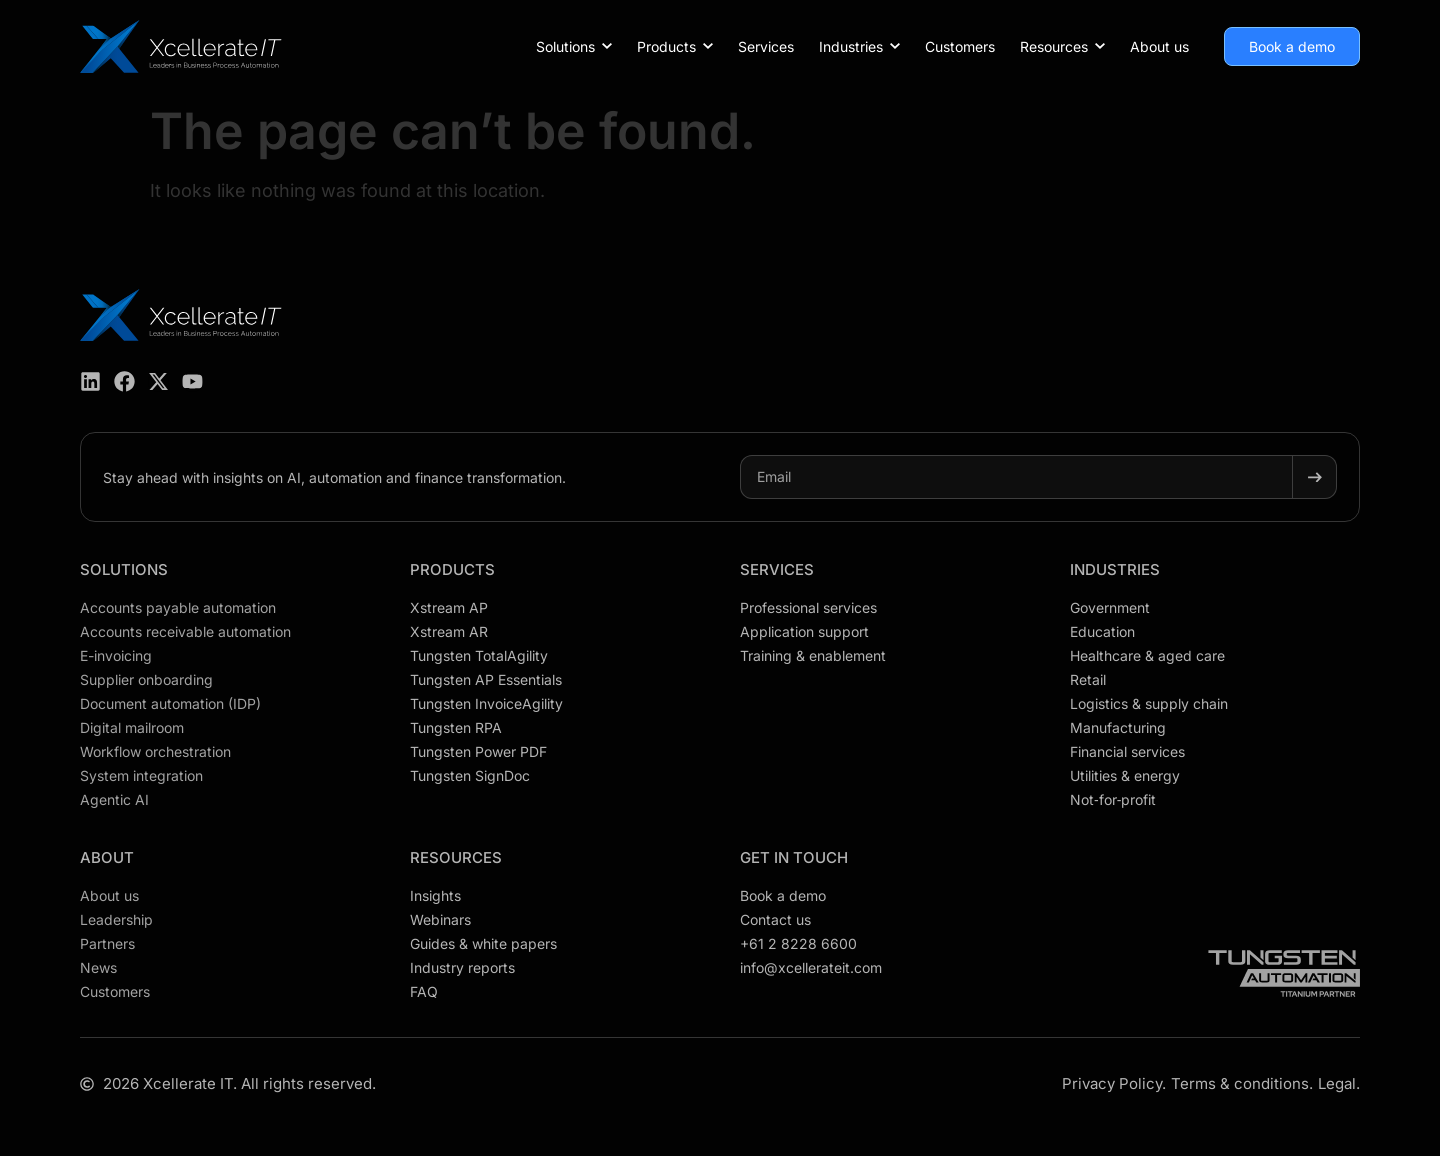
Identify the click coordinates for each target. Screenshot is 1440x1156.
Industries (1115, 569)
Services (777, 569)
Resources (456, 857)
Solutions (124, 569)
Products (452, 569)
